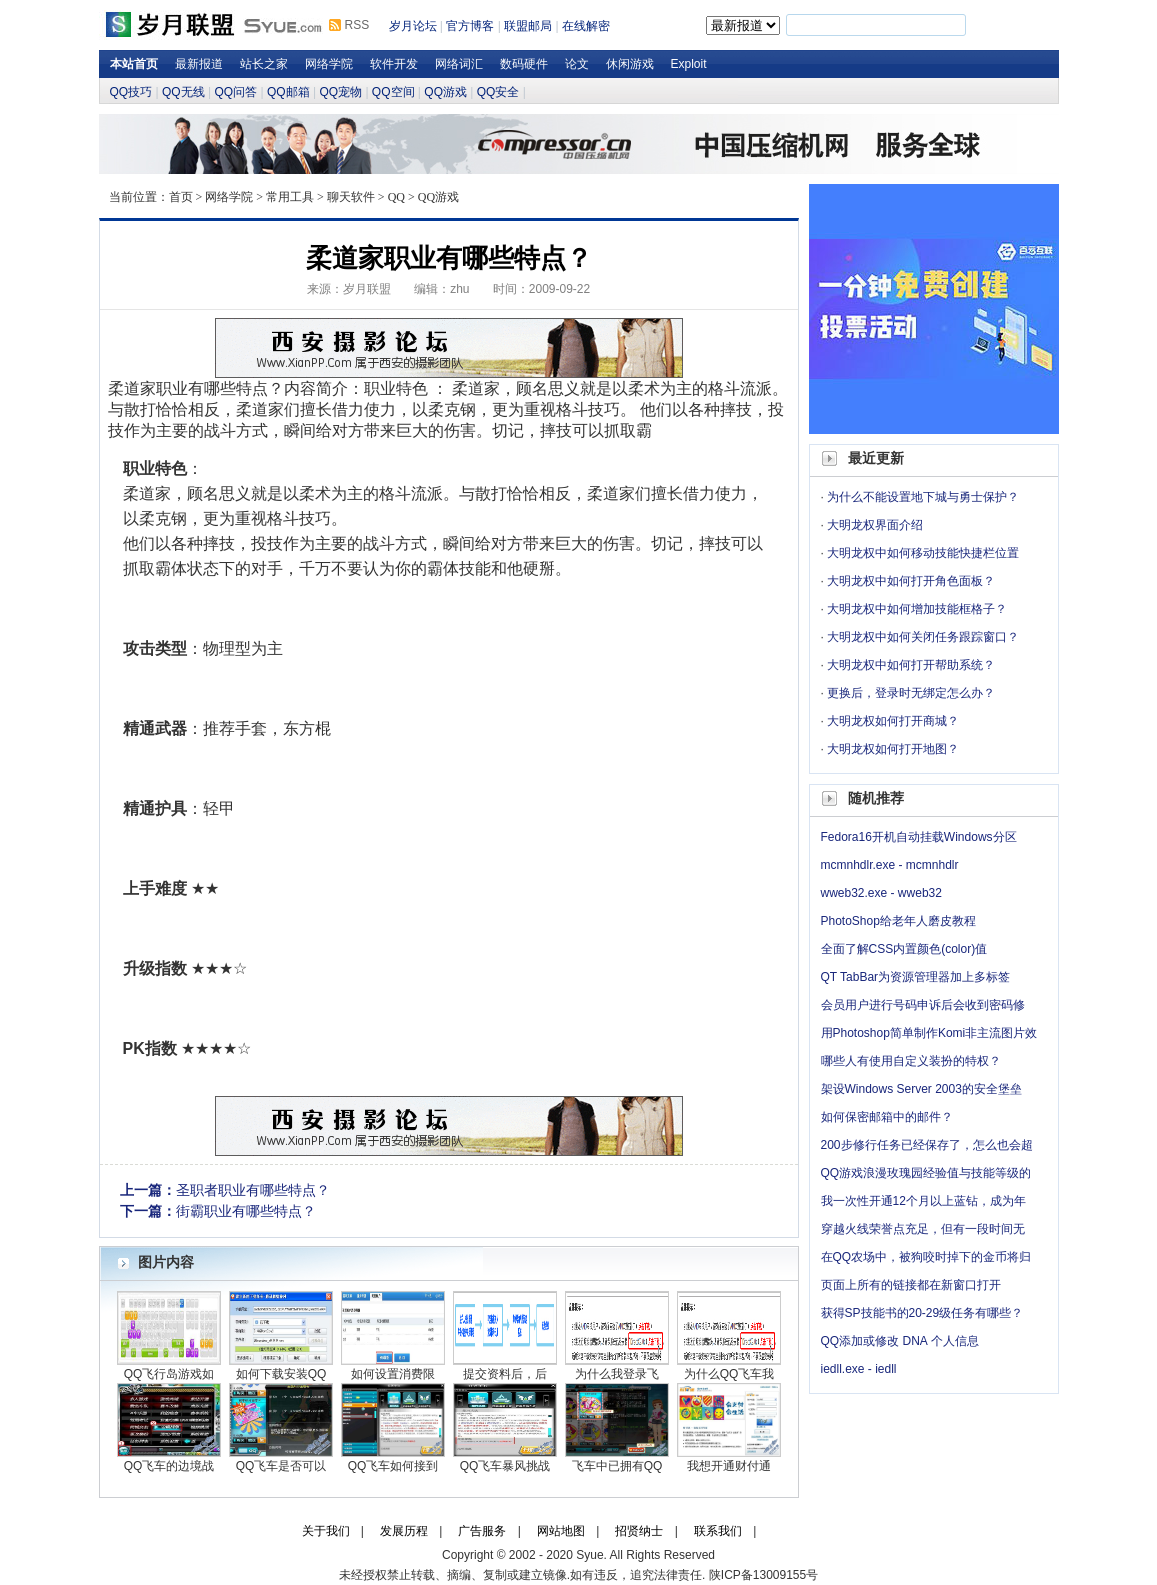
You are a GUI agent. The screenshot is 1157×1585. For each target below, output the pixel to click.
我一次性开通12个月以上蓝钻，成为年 (923, 1201)
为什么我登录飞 (617, 1374)
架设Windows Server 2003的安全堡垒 (921, 1089)
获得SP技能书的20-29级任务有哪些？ (922, 1313)
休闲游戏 (630, 64)
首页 (181, 197)
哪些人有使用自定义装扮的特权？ (911, 1061)
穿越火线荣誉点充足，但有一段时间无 (923, 1229)
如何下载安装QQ (281, 1374)
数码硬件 (524, 64)
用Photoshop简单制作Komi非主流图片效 (929, 1033)
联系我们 (718, 1531)
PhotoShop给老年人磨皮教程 (898, 921)
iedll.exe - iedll (859, 1369)
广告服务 (482, 1531)
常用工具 (290, 197)
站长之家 (264, 64)
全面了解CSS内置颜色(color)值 (904, 949)
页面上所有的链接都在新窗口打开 (911, 1285)
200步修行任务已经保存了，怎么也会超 (927, 1145)
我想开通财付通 (729, 1466)
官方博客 (470, 26)
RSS (357, 25)
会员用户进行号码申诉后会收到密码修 (923, 1005)
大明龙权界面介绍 (875, 525)
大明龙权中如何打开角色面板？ (911, 581)
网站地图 (561, 1531)
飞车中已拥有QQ (617, 1466)
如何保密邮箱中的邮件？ (887, 1117)
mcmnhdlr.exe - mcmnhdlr (890, 865)
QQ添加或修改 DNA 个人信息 (900, 1341)
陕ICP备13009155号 (763, 1575)
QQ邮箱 (288, 92)
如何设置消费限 (393, 1374)
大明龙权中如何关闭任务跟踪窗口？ (923, 637)
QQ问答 (235, 92)
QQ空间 (393, 92)
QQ (396, 197)
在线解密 (586, 26)
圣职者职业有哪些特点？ (253, 1190)
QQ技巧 (131, 92)
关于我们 (326, 1531)
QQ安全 (498, 92)
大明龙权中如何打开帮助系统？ (911, 665)
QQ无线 (183, 92)
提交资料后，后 (505, 1374)
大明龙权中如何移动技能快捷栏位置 (923, 553)
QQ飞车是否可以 (281, 1466)
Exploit (689, 64)
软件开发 (394, 64)
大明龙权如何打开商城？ (893, 721)
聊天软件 (351, 197)
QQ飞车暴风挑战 (505, 1466)
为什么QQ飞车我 (729, 1374)
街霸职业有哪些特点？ (246, 1211)
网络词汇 (459, 64)
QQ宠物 (340, 92)
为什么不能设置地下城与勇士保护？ (923, 497)
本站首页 (134, 64)
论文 (577, 64)
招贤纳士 (639, 1531)
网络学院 (329, 64)
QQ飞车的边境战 (169, 1466)
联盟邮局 (528, 26)
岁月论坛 (413, 26)
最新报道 (199, 64)
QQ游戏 (445, 92)
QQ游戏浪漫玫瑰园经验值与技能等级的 (926, 1173)
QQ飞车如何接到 (393, 1466)
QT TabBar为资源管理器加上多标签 (916, 977)
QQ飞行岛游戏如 (169, 1374)
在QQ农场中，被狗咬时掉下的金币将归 (926, 1257)
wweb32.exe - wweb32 (881, 893)
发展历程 (404, 1531)
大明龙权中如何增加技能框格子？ (917, 609)
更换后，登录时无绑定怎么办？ (911, 693)
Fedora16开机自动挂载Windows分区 (919, 837)
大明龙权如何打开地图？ (893, 749)
